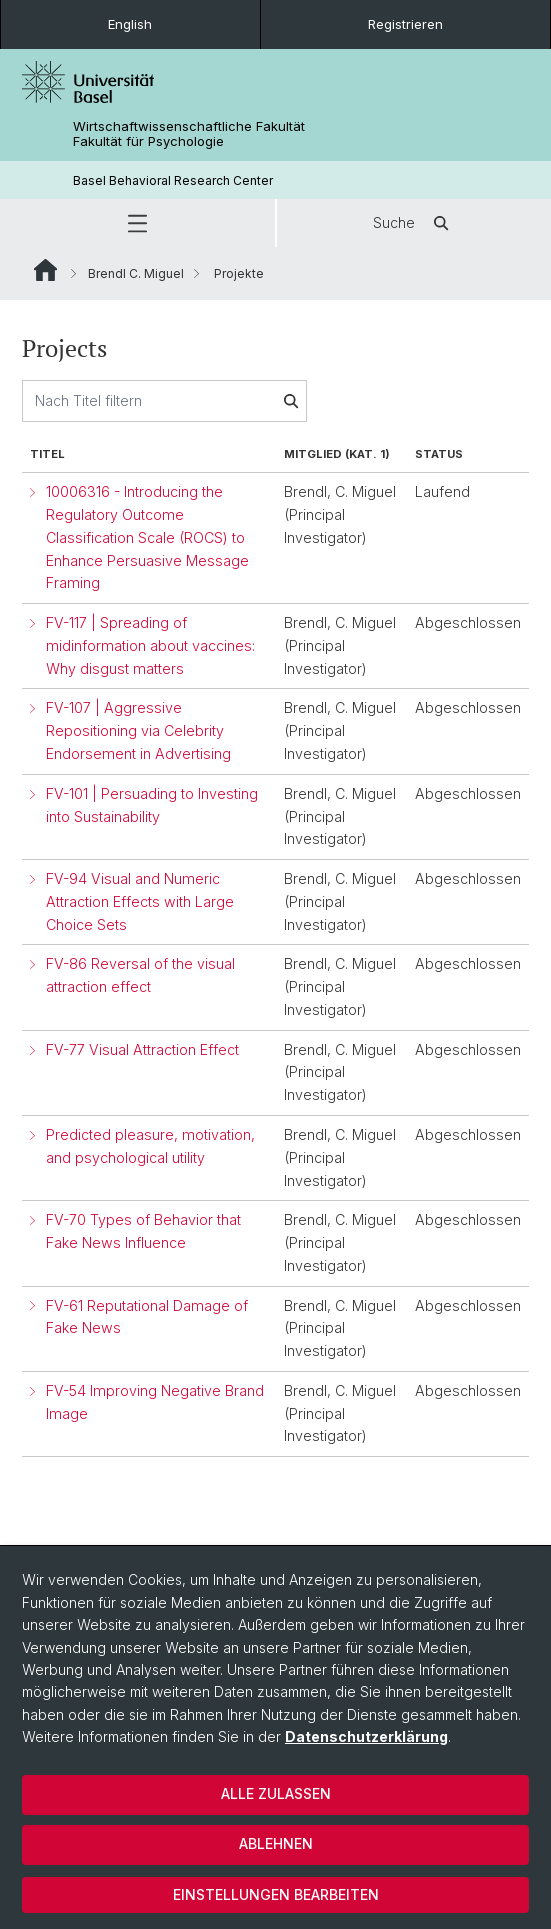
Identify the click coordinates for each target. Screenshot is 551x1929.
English (130, 24)
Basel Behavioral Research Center (173, 180)
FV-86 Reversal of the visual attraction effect (140, 976)
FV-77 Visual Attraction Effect (142, 1049)
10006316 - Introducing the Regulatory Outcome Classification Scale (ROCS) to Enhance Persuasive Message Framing (147, 538)
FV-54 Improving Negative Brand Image (155, 1402)
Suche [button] (414, 223)
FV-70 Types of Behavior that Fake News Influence (143, 1231)
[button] (137, 223)
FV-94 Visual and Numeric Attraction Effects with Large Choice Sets (140, 901)
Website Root (45, 270)
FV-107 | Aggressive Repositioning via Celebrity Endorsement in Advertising (138, 731)
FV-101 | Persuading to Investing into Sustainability (152, 805)
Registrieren (405, 24)
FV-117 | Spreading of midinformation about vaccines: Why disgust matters (150, 645)
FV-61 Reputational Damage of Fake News (147, 1317)
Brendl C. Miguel (136, 273)
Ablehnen (276, 1843)
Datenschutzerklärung (366, 1736)
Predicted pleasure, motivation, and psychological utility (150, 1146)
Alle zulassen (276, 1793)
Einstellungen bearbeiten (276, 1894)
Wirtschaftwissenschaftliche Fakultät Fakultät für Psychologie (189, 134)
